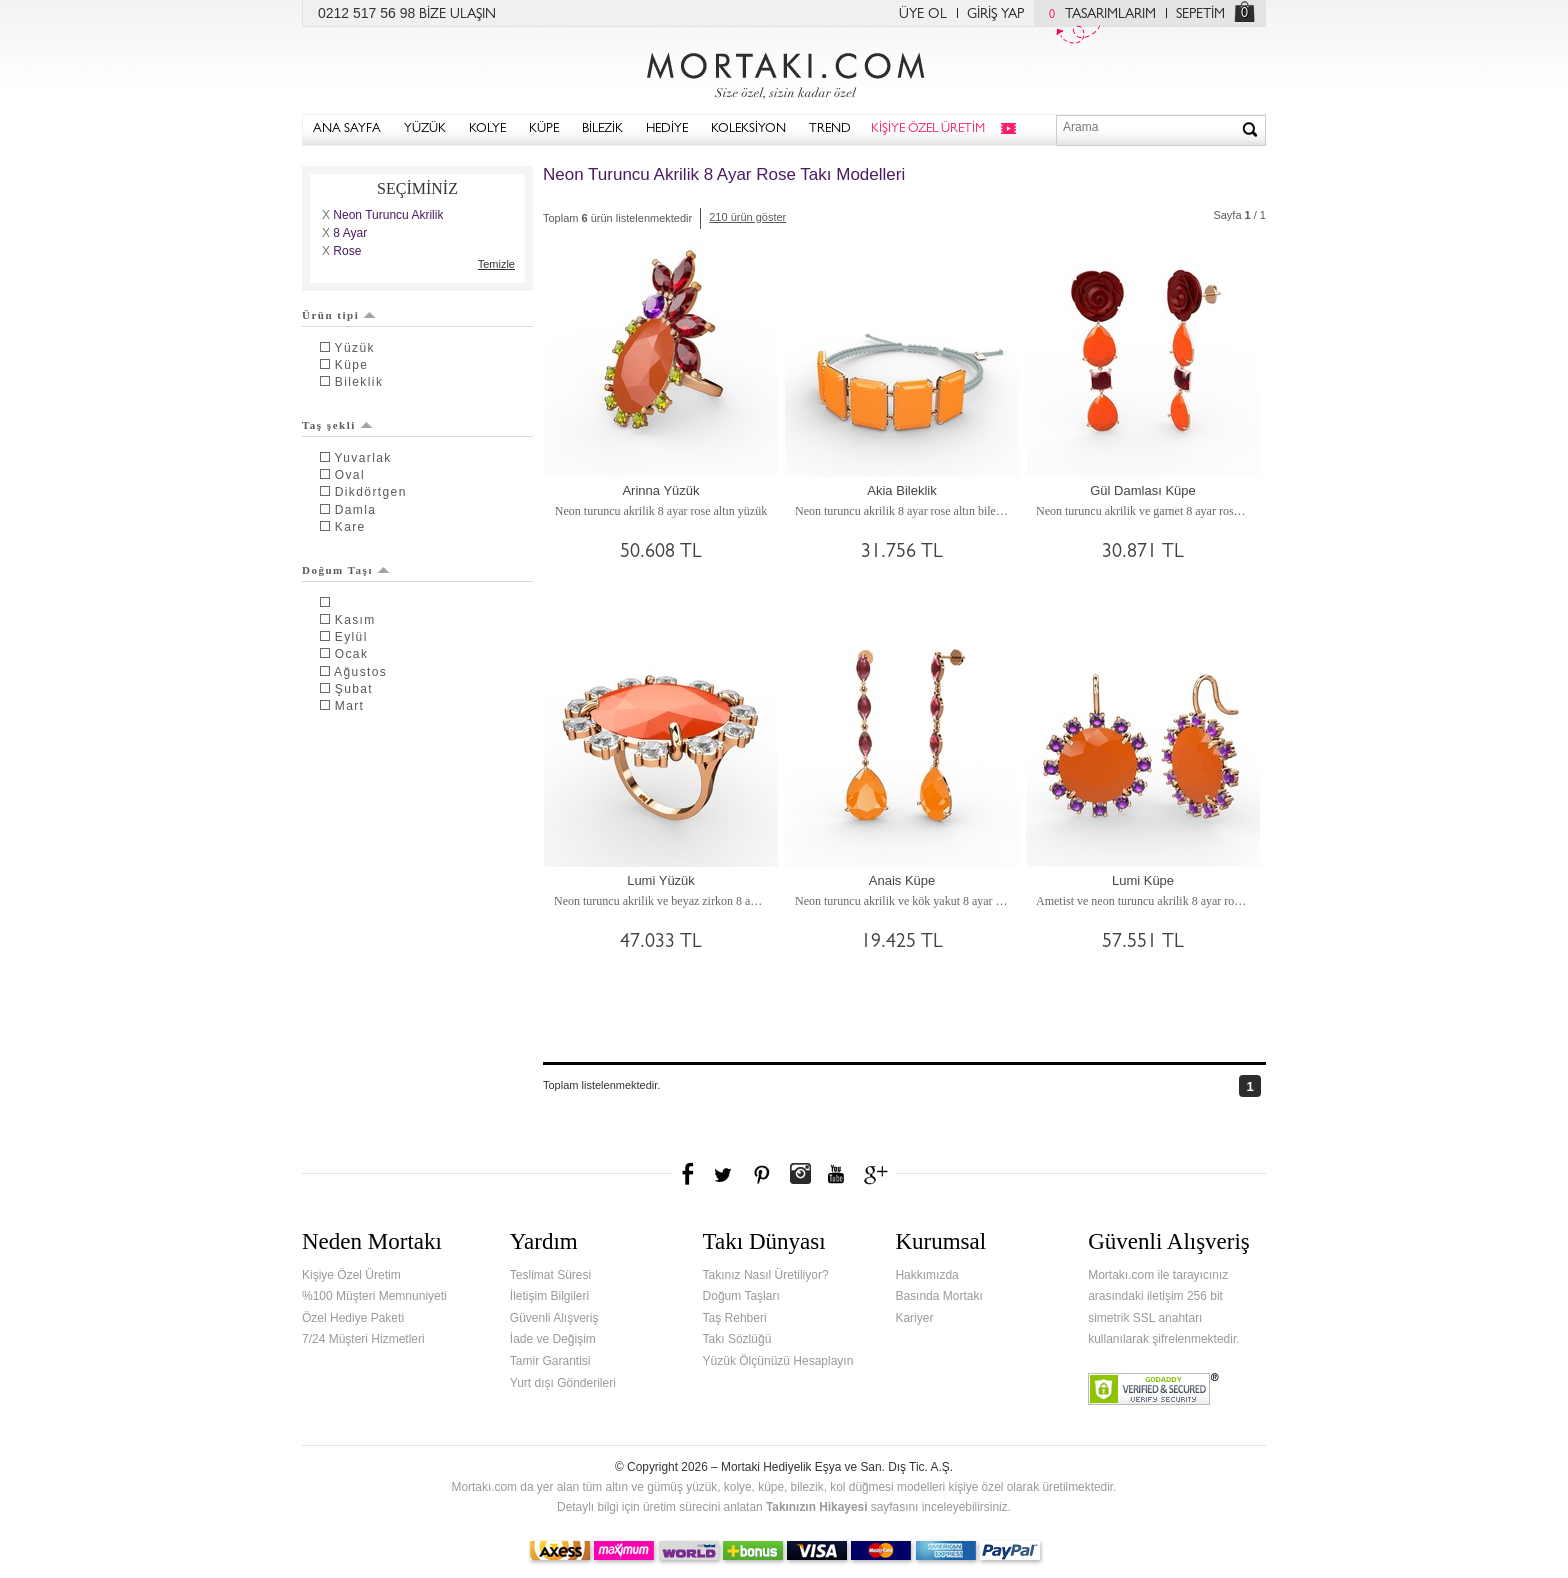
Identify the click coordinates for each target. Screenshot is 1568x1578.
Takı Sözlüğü (737, 1339)
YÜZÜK (425, 129)
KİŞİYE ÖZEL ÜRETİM (928, 129)
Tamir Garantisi (550, 1361)
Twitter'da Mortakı (725, 1174)
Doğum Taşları (741, 1296)
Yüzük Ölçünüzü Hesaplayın (778, 1361)
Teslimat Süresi (550, 1275)
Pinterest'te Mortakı (761, 1174)
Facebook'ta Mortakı (689, 1174)
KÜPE (544, 129)
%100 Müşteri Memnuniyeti (374, 1296)
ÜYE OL (923, 15)
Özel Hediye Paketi (353, 1318)
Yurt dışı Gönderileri (563, 1383)
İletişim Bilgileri (549, 1296)
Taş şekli (337, 425)
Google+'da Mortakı (879, 1174)
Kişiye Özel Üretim (351, 1275)
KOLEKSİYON (748, 129)
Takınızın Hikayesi (817, 1507)
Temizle (496, 264)
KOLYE (487, 129)
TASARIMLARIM (1097, 15)
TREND (830, 129)
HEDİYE (667, 129)
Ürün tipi (339, 315)
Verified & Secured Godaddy (1153, 1389)
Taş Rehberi (735, 1318)
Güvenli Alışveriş (554, 1318)
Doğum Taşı (346, 570)
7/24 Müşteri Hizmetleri (363, 1339)
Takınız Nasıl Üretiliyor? (766, 1275)
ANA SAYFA (347, 129)
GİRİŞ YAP (995, 15)
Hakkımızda (926, 1275)
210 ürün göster (747, 217)
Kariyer (914, 1318)
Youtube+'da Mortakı (836, 1174)
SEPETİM (1200, 15)
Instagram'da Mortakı (800, 1174)
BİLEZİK (602, 129)
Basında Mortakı (938, 1296)
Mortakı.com (784, 71)
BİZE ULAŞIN (457, 15)
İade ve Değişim (553, 1339)
